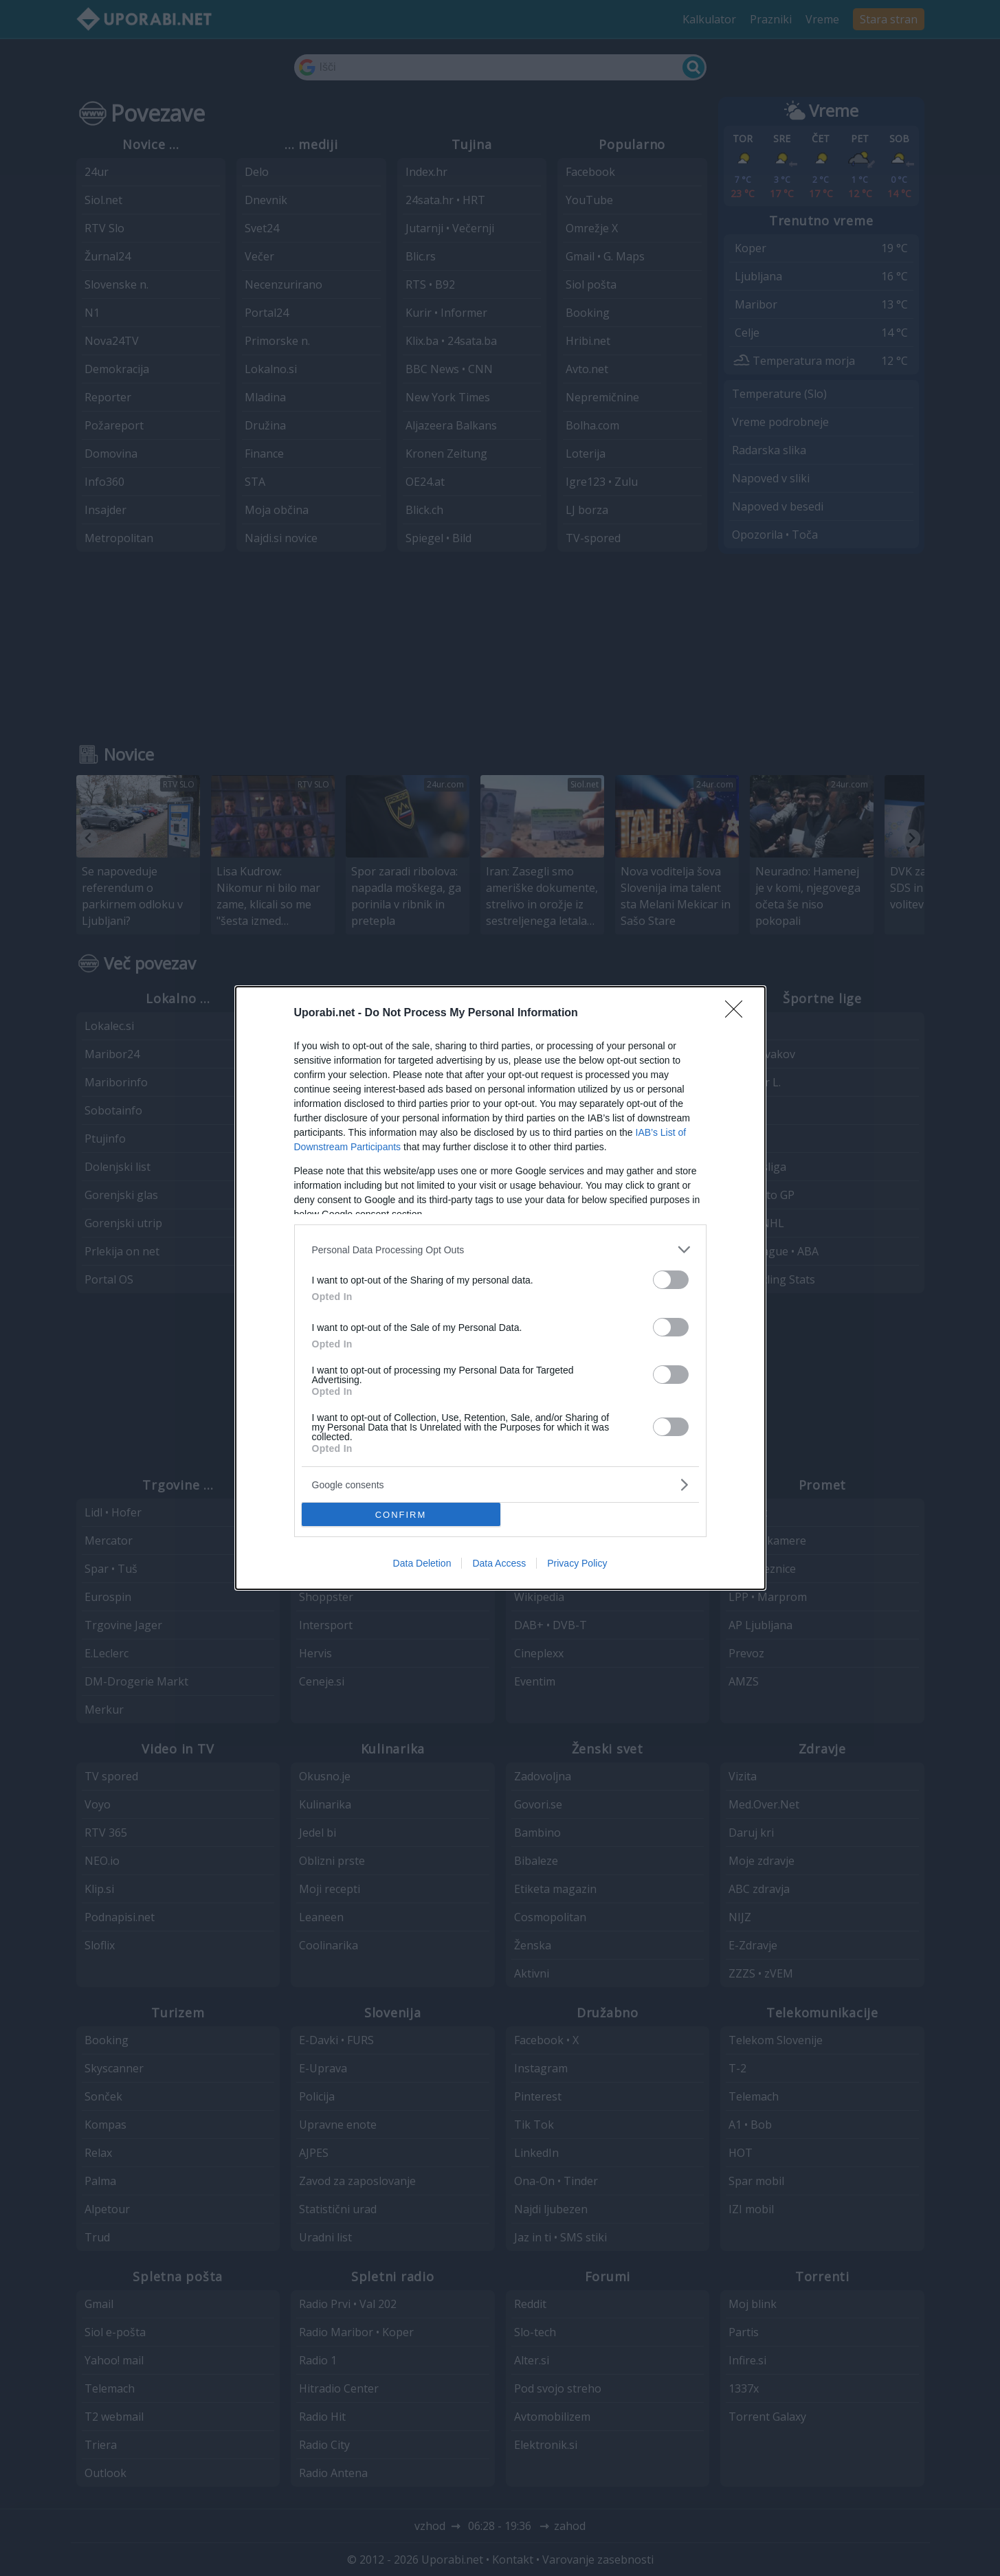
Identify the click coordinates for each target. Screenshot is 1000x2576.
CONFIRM (401, 1514)
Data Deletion (422, 1563)
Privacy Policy (577, 1563)
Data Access (499, 1563)
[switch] (671, 1279)
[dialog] (500, 1288)
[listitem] (500, 1249)
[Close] (738, 1013)
